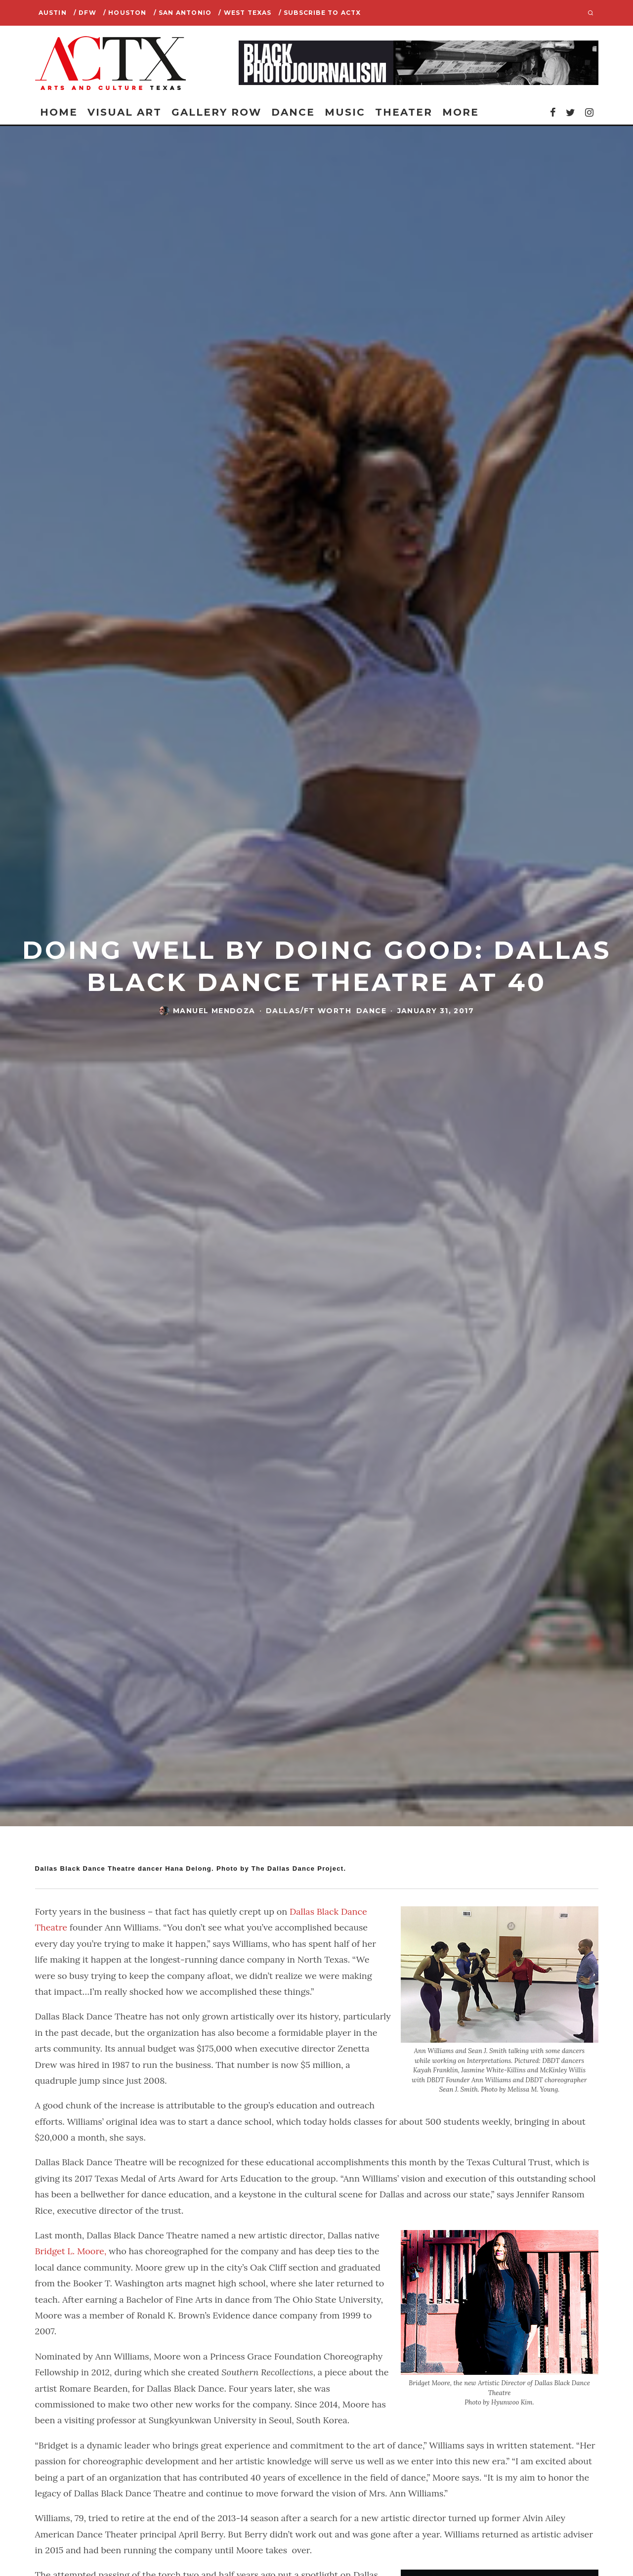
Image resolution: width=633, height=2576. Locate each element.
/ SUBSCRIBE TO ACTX (320, 12)
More (460, 112)
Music (345, 112)
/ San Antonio (183, 12)
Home (59, 112)
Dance (293, 112)
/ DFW (85, 12)
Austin (53, 12)
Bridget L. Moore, (71, 2251)
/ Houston (125, 12)
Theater (403, 112)
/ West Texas (244, 12)
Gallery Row (216, 112)
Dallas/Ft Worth (308, 1011)
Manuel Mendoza (214, 1011)
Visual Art (124, 112)
